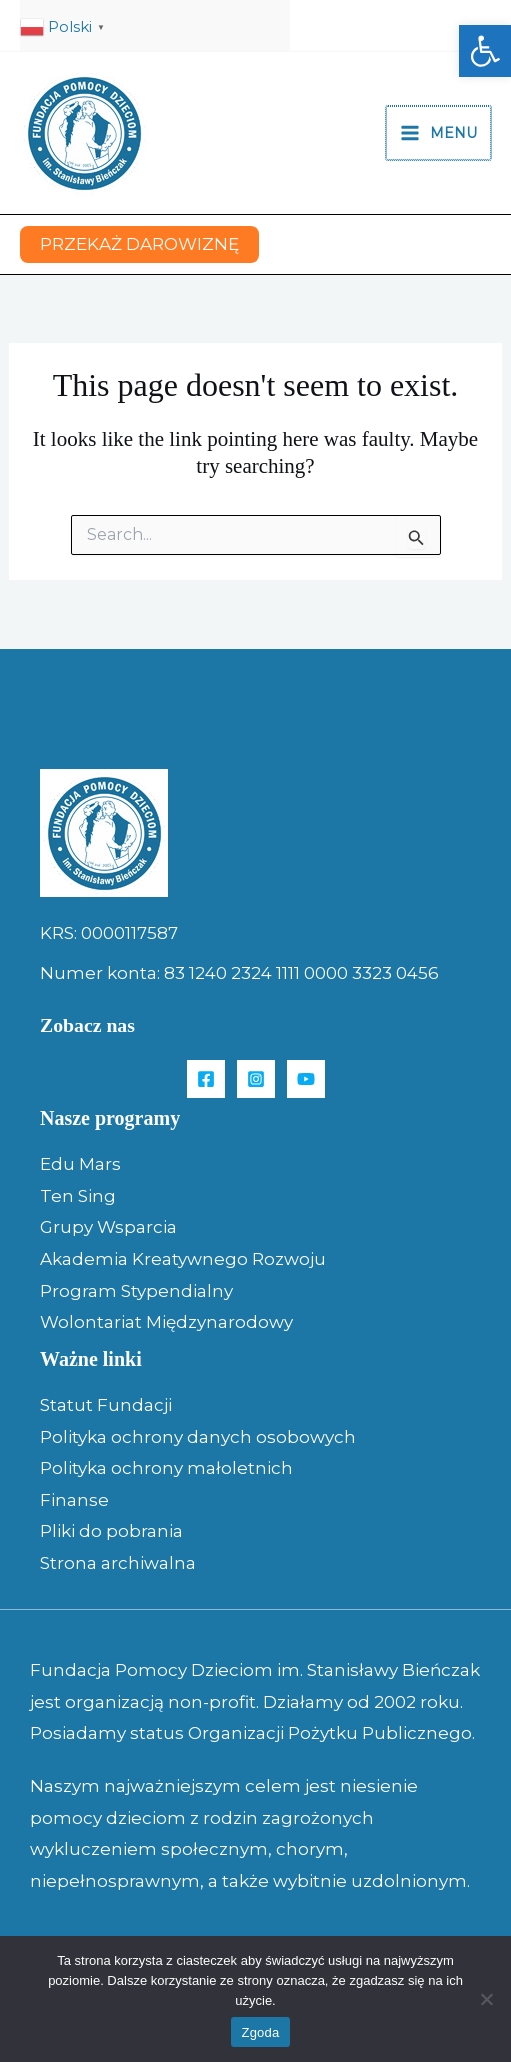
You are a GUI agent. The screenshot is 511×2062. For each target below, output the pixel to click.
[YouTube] (306, 1079)
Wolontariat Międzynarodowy (166, 1322)
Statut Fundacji (106, 1405)
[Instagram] (256, 1079)
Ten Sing (78, 1196)
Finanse (74, 1500)
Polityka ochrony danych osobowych (198, 1437)
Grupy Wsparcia (108, 1227)
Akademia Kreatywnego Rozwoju (183, 1259)
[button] (485, 51)
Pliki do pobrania (111, 1531)
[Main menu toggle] (439, 133)
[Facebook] (206, 1079)
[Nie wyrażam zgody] (486, 1999)
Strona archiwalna (118, 1563)
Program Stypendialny (136, 1291)
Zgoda (260, 2032)
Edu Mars (80, 1164)
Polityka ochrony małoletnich (166, 1468)
